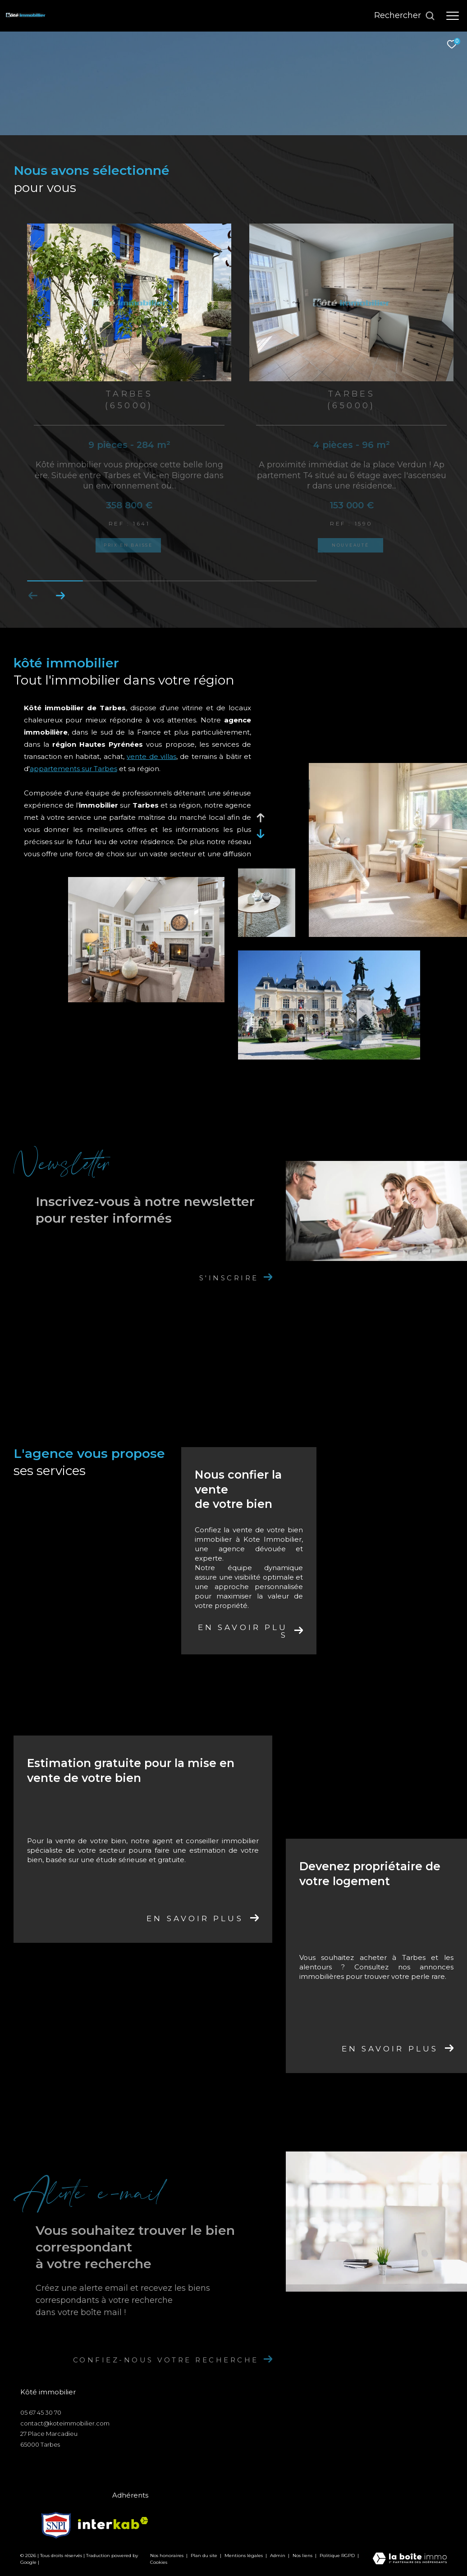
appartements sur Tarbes (73, 768)
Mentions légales (244, 2555)
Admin (278, 2555)
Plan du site (205, 2555)
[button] (60, 596)
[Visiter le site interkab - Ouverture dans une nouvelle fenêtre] (113, 2523)
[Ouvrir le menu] (452, 16)
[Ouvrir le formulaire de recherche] (404, 16)
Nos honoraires (166, 2555)
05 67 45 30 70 (40, 2412)
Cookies (158, 2562)
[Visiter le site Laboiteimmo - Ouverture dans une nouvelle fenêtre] (410, 2559)
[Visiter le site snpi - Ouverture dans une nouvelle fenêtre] (56, 2523)
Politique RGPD (337, 2555)
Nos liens (303, 2555)
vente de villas (151, 756)
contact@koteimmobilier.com (65, 2423)
